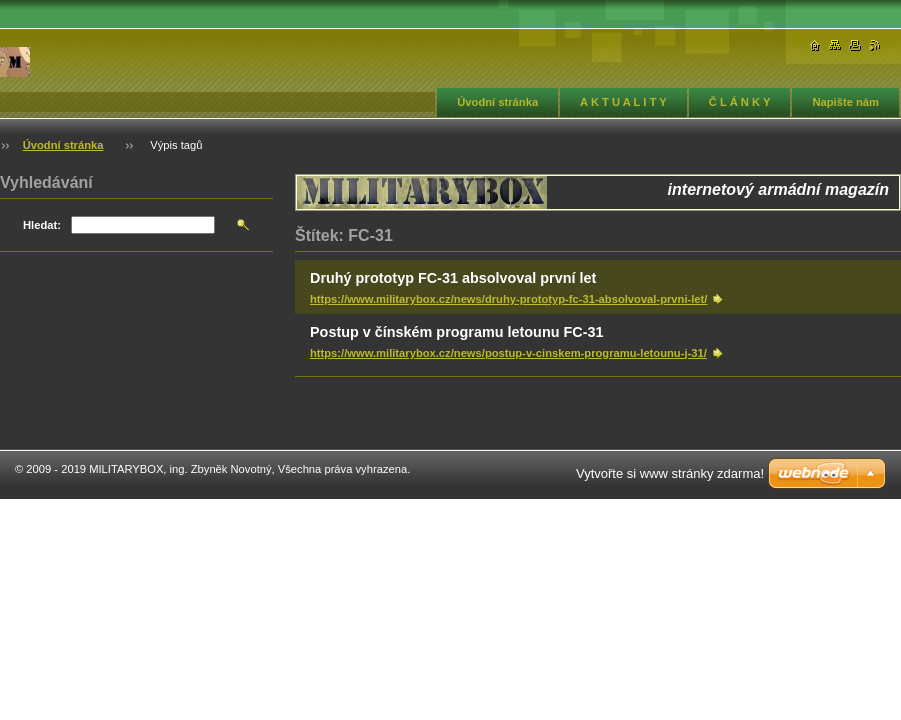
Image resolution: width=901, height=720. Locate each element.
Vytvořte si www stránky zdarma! (670, 473)
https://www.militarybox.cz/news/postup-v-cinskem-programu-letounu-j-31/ (508, 353)
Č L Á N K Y (740, 102)
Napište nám (845, 102)
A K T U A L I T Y (623, 102)
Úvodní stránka (497, 102)
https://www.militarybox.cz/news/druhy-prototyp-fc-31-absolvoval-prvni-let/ (508, 299)
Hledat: (42, 225)
